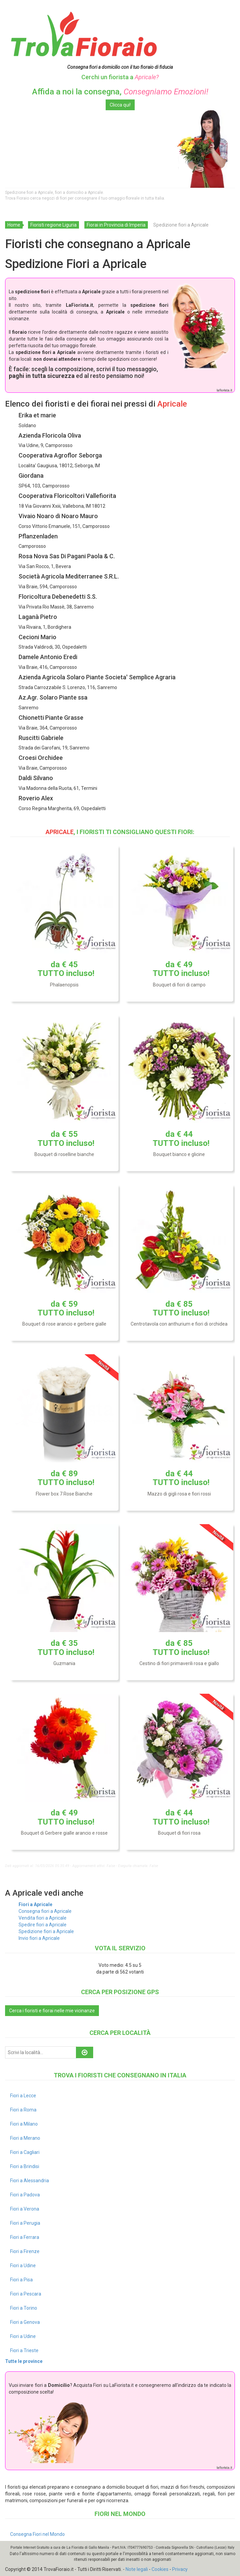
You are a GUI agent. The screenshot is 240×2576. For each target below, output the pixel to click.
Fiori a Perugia (25, 2223)
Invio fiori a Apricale (39, 1938)
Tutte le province (24, 2361)
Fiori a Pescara (25, 2294)
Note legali (137, 2569)
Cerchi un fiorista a (120, 77)
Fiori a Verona (24, 2209)
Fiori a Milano (24, 2124)
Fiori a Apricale (35, 1904)
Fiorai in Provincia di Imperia (116, 225)
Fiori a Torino (23, 2308)
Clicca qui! (120, 105)
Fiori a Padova (25, 2194)
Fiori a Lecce (23, 2095)
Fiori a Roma (23, 2109)
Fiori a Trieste (24, 2350)
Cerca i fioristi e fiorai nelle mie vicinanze (52, 2010)
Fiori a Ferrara (24, 2237)
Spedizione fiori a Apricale (46, 1931)
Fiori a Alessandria (29, 2180)
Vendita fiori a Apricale (42, 1918)
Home (13, 225)
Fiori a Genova (25, 2322)
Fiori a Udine (23, 2265)
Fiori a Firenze (24, 2251)
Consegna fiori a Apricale (45, 1911)
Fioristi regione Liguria (53, 225)
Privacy (180, 2569)
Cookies (160, 2569)
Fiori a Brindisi (24, 2166)
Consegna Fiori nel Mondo (37, 2534)
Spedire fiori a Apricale (42, 1924)
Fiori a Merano (25, 2138)
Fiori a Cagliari (24, 2152)
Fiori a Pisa (21, 2279)
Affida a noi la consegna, (120, 91)
